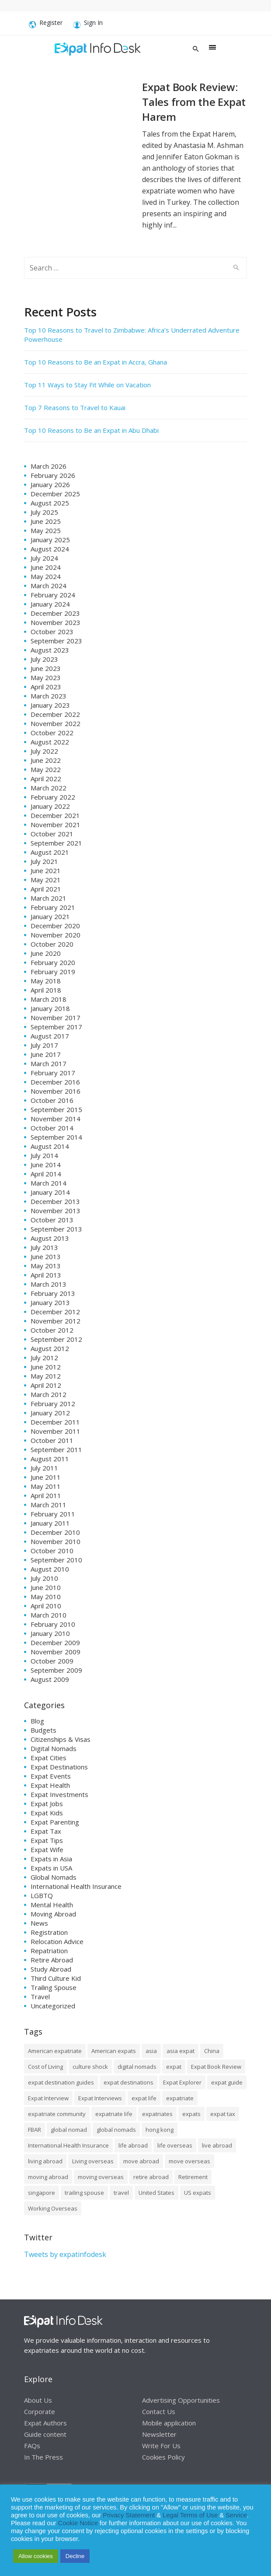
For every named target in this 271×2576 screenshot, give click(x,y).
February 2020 (53, 962)
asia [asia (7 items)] (151, 2051)
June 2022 (46, 760)
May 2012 (46, 1376)
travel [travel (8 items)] (121, 2193)
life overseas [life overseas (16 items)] (174, 2145)
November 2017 (55, 1017)
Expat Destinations (59, 1766)
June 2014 (46, 1164)
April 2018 (46, 990)
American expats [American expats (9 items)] (113, 2051)
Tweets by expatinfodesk (65, 2254)
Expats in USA (51, 1868)
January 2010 (50, 1633)
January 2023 (50, 705)
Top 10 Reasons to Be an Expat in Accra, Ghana (95, 362)
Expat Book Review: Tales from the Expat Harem (194, 102)
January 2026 (50, 484)
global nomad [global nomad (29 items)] (69, 2130)
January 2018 (50, 1008)
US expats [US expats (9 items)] (197, 2193)
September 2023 (56, 640)
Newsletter (159, 2434)
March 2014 (48, 1183)
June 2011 (46, 1477)
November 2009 (55, 1651)
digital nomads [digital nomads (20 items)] (137, 2067)
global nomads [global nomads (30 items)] (116, 2130)
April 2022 (46, 778)
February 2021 (53, 907)
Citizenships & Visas (60, 1739)
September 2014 (56, 1137)
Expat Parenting (55, 1822)
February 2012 (53, 1403)
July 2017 (44, 1045)
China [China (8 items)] (211, 2051)
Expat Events (51, 1776)
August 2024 (50, 548)
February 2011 (53, 1513)
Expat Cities (48, 1757)
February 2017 (53, 1072)
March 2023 (48, 695)
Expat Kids (47, 1812)
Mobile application (169, 2422)
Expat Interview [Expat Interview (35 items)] (48, 2098)
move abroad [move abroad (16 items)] (141, 2161)
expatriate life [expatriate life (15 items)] (113, 2114)
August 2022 (50, 741)
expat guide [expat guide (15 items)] (227, 2082)
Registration (49, 1932)
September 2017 (56, 1026)
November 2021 (55, 824)
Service (236, 2515)
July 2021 (44, 861)
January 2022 (50, 806)
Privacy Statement (129, 2515)
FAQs (32, 2445)
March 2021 (48, 898)
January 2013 (50, 1302)
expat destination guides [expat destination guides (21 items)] (61, 2082)
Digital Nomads (53, 1748)
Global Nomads (53, 1877)
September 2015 (56, 1109)
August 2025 (50, 502)
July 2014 (44, 1155)
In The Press (43, 2457)
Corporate (39, 2411)
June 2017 (46, 1054)
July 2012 (44, 1357)
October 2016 (52, 1100)
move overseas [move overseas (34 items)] (189, 2161)
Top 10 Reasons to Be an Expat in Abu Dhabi (91, 430)
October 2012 (52, 1330)
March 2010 (48, 1615)
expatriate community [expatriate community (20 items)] (57, 2114)
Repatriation (49, 1950)
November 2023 (55, 622)
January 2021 (50, 916)
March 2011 (48, 1504)
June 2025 (46, 521)
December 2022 (55, 714)
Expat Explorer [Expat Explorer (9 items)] (182, 2082)
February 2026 (53, 475)
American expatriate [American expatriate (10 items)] (55, 2051)
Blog (37, 1720)
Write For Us (161, 2445)
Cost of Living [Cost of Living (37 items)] (45, 2067)
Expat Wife (47, 1849)
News (39, 1923)
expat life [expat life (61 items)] (144, 2098)
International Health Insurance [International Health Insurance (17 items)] (68, 2145)
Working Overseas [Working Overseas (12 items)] (52, 2208)
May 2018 (46, 980)
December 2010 (55, 1532)
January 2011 (50, 1523)
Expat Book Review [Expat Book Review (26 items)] (216, 2067)
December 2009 (55, 1642)
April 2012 (46, 1385)
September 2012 (56, 1339)
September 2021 (56, 843)
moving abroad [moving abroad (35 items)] (48, 2177)
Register (46, 24)
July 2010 (44, 1578)
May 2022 (46, 769)
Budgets (43, 1730)
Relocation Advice (57, 1941)
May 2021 (46, 879)
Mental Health (52, 1904)
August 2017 (50, 1036)
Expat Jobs (47, 1803)
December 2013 (55, 1201)
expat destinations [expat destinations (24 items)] (128, 2082)
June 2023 (46, 668)
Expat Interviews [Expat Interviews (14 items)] (100, 2098)
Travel (40, 1996)
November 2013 (55, 1210)
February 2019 (53, 971)
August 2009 (50, 1679)
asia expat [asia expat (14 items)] (181, 2051)
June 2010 (46, 1587)
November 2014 (55, 1118)
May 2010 (46, 1596)
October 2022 (52, 732)
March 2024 (48, 585)
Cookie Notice (78, 2523)
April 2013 (46, 1274)
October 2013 (52, 1219)
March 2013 (48, 1284)
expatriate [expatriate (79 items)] (180, 2098)
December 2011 (55, 1422)
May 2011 (46, 1486)
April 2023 (46, 686)
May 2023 (46, 677)
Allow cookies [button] (35, 2556)
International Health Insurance (76, 1886)
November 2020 (55, 934)
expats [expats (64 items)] (191, 2114)
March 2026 (48, 466)
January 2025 (50, 539)
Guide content (45, 2434)
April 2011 (46, 1495)
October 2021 (52, 833)
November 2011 (55, 1431)
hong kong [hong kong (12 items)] (160, 2130)
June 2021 (46, 870)
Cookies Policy (163, 2457)
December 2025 (55, 493)
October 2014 (52, 1127)
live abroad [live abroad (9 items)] (217, 2145)
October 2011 (52, 1440)
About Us (38, 2400)
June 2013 (46, 1256)
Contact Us (158, 2411)
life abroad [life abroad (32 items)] (133, 2145)
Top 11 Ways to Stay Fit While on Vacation (87, 384)
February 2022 (53, 797)
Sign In (88, 24)
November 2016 (55, 1091)
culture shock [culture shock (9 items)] (90, 2067)
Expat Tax (46, 1831)
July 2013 (44, 1247)
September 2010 (56, 1559)
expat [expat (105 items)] (173, 2067)
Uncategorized (53, 2005)
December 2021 (55, 815)
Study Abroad (51, 1969)
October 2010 (52, 1550)
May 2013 (46, 1265)
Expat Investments (59, 1794)
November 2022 (55, 723)
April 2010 (46, 1605)
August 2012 (50, 1348)
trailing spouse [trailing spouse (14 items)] (84, 2193)
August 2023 (50, 650)
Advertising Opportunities (181, 2400)
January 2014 (50, 1192)
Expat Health (50, 1785)
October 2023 (52, 631)
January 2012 (50, 1412)
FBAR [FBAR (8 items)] (34, 2130)
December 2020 (55, 925)
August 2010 (50, 1569)
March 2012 (48, 1394)
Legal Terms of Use (190, 2515)
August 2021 (50, 852)
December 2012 (55, 1311)
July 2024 (44, 558)
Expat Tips (47, 1840)
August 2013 (50, 1238)
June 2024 (46, 567)
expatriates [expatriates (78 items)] (157, 2114)
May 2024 (46, 576)
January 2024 (50, 604)
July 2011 (44, 1467)
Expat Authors (45, 2422)
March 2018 (48, 999)
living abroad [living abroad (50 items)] (45, 2161)
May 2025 (46, 530)
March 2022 (48, 787)
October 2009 (52, 1661)
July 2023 (44, 659)
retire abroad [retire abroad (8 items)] (151, 2177)
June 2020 (46, 953)
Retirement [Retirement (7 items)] (193, 2177)
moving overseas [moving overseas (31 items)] (101, 2177)
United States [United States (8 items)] (156, 2193)
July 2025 (44, 512)
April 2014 (46, 1173)
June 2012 (46, 1366)
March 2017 (48, 1063)
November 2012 (55, 1320)
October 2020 (52, 944)
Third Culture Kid (56, 1978)
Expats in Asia (51, 1858)
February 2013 (53, 1293)
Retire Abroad (52, 1959)
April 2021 (46, 888)
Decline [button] (75, 2556)
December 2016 (55, 1081)
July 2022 (44, 751)
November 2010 (55, 1541)
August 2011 (50, 1458)
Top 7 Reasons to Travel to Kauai (74, 407)
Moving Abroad (53, 1913)
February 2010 (53, 1624)
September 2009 (56, 1670)
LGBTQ (42, 1895)
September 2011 (56, 1449)
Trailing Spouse (53, 1987)
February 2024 (53, 594)
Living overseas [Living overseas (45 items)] (93, 2161)
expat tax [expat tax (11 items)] (222, 2114)
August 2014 (50, 1146)
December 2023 (55, 613)
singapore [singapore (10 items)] (41, 2193)
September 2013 (56, 1229)
